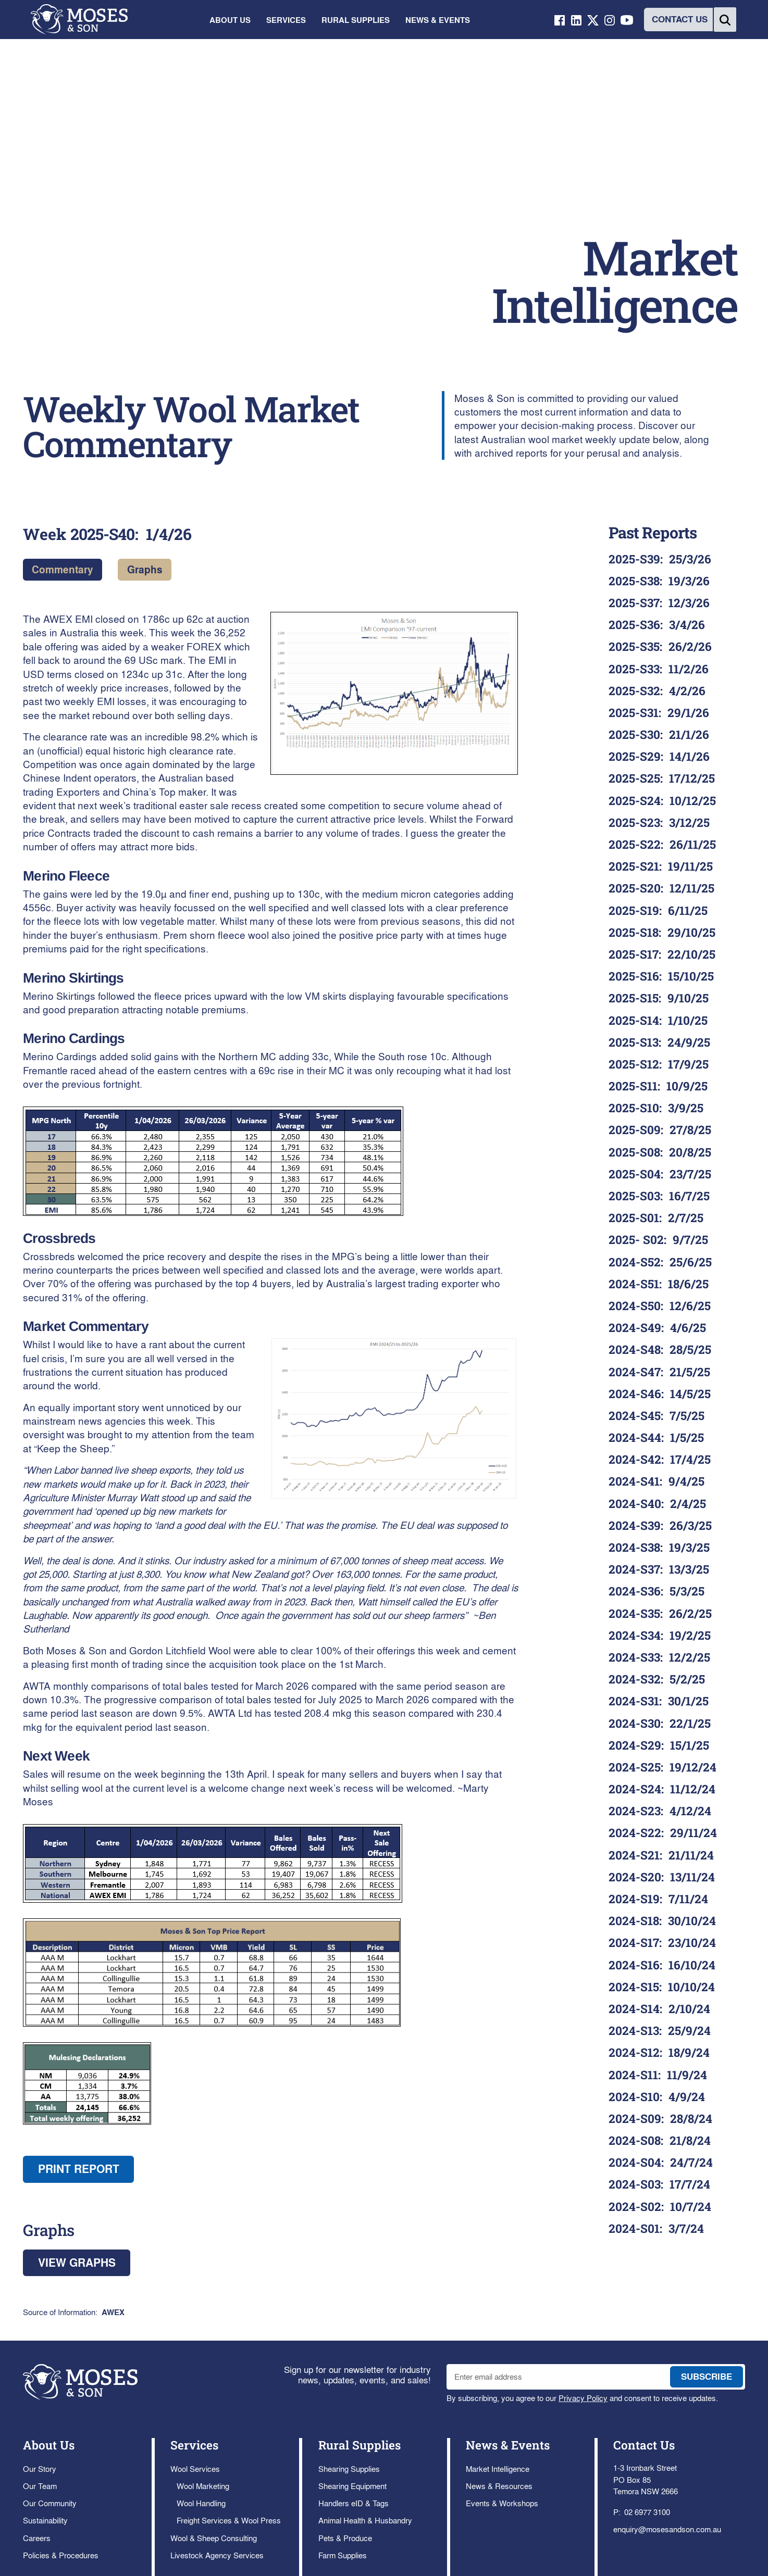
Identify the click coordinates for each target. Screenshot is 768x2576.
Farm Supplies (342, 2555)
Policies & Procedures (60, 2555)
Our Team (40, 2486)
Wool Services (195, 2468)
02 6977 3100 (647, 2512)
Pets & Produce (345, 2538)
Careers (37, 2538)
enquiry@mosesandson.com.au (667, 2529)
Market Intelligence (497, 2468)
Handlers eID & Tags (353, 2503)
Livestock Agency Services (217, 2555)
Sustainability (45, 2520)
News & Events (508, 2445)
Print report (78, 2169)
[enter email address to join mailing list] (555, 2376)
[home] (79, 19)
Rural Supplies (359, 2445)
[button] (229, 19)
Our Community (50, 2503)
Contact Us (644, 2445)
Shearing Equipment (352, 2486)
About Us (49, 2445)
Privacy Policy (583, 2398)
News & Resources (499, 2486)
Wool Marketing (203, 2486)
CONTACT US (680, 19)
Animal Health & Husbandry (365, 2520)
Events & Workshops (502, 2503)
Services (194, 2445)
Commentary (62, 569)
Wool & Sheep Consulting (213, 2538)
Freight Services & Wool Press (229, 2520)
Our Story (39, 2468)
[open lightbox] (394, 693)
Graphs (145, 569)
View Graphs (77, 2262)
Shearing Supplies (349, 2468)
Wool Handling (201, 2503)
